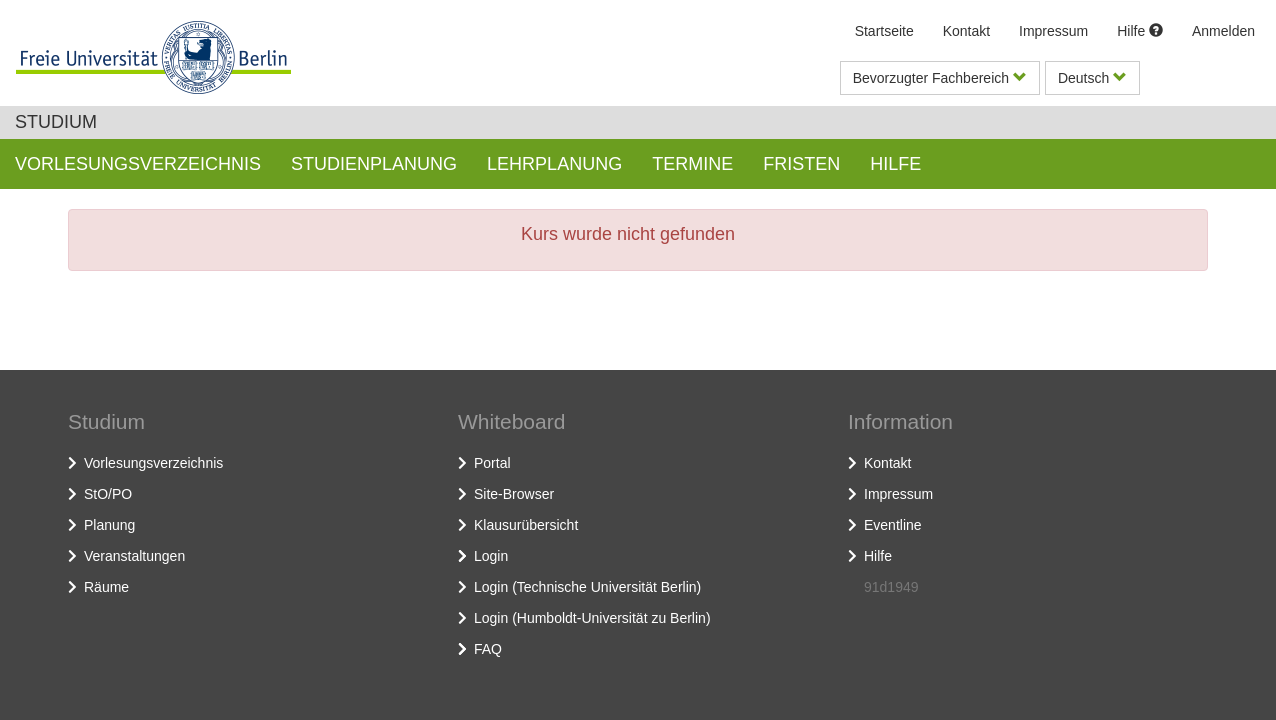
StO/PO (108, 494)
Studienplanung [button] (374, 164)
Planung (109, 525)
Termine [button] (692, 164)
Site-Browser (514, 494)
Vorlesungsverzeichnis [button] (138, 164)
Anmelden (1223, 31)
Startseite (884, 31)
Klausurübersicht (526, 525)
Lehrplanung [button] (554, 164)
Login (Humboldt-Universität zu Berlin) (592, 618)
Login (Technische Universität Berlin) (587, 587)
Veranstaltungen (134, 556)
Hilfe (1140, 31)
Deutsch (1092, 78)
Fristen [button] (801, 164)
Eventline (893, 525)
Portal (492, 463)
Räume (106, 587)
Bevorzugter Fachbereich (940, 78)
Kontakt (966, 31)
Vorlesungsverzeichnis (153, 463)
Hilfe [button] (895, 164)
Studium (56, 122)
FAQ (488, 649)
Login (491, 556)
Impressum (1053, 31)
